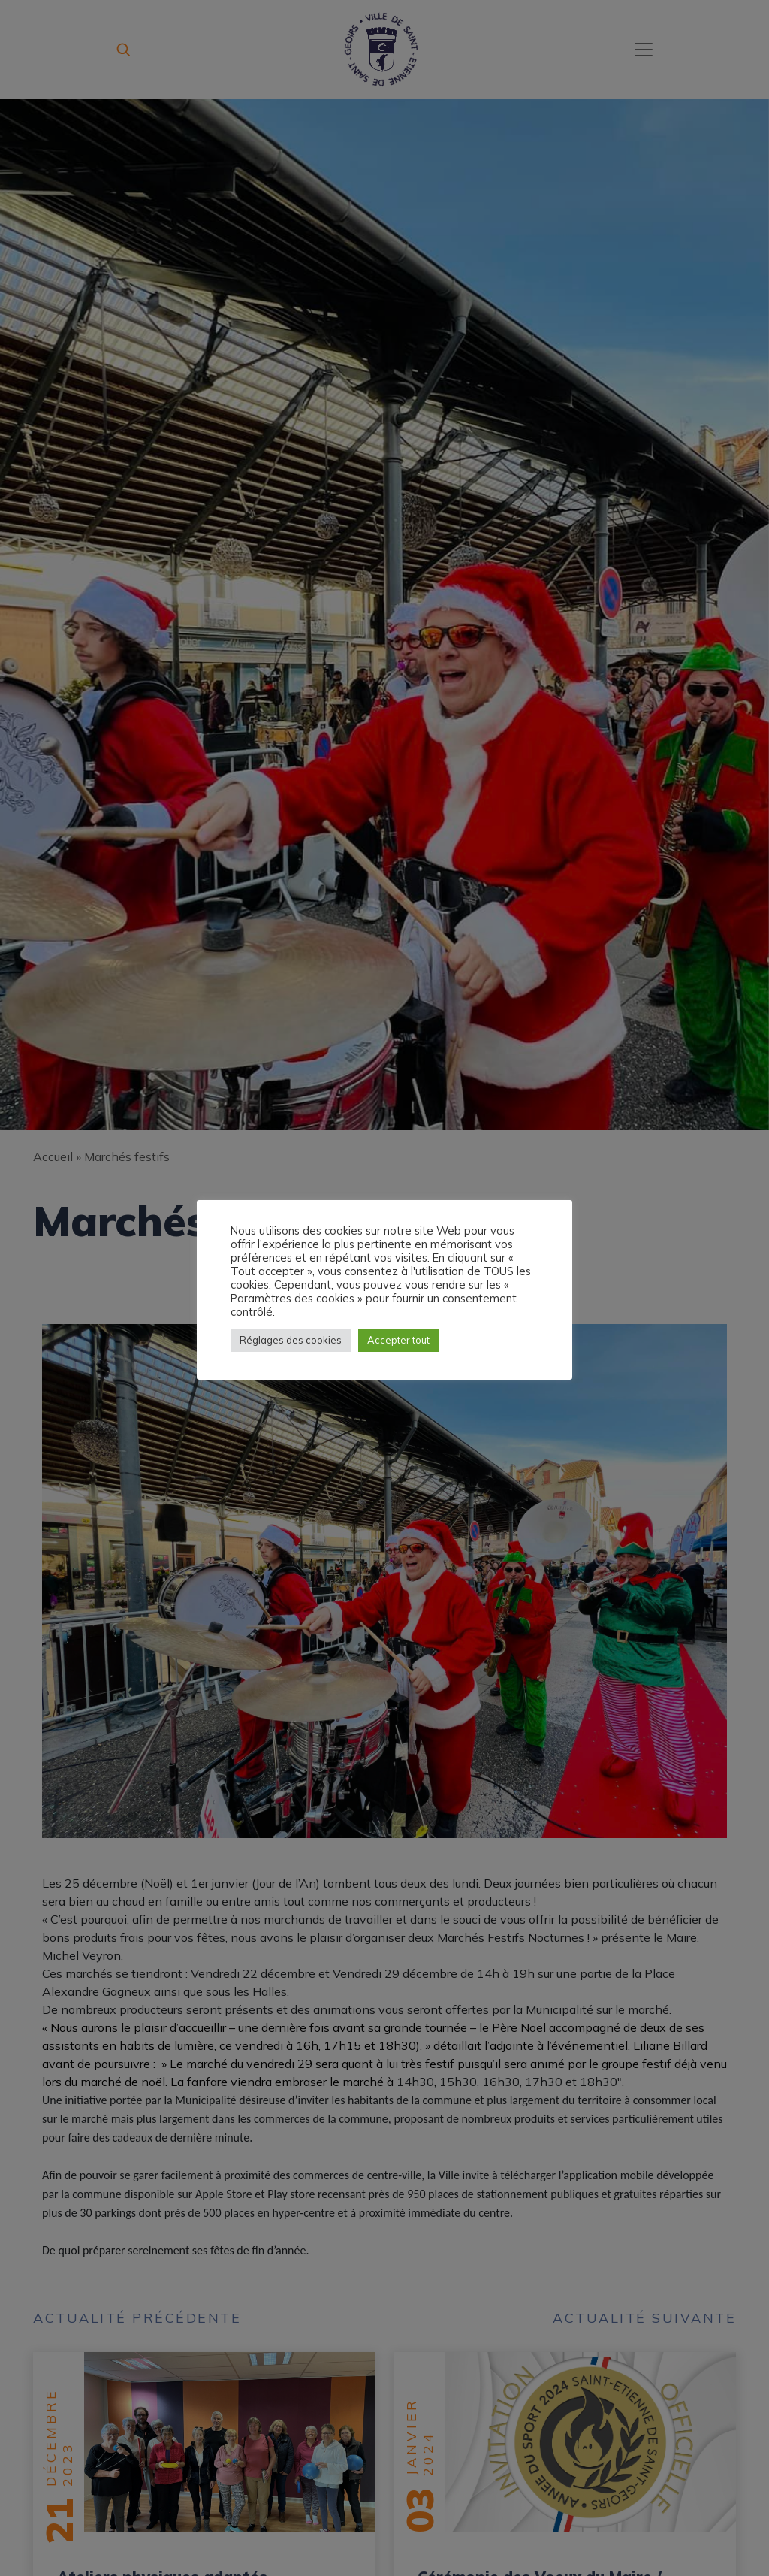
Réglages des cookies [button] (291, 1340)
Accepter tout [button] (398, 1340)
